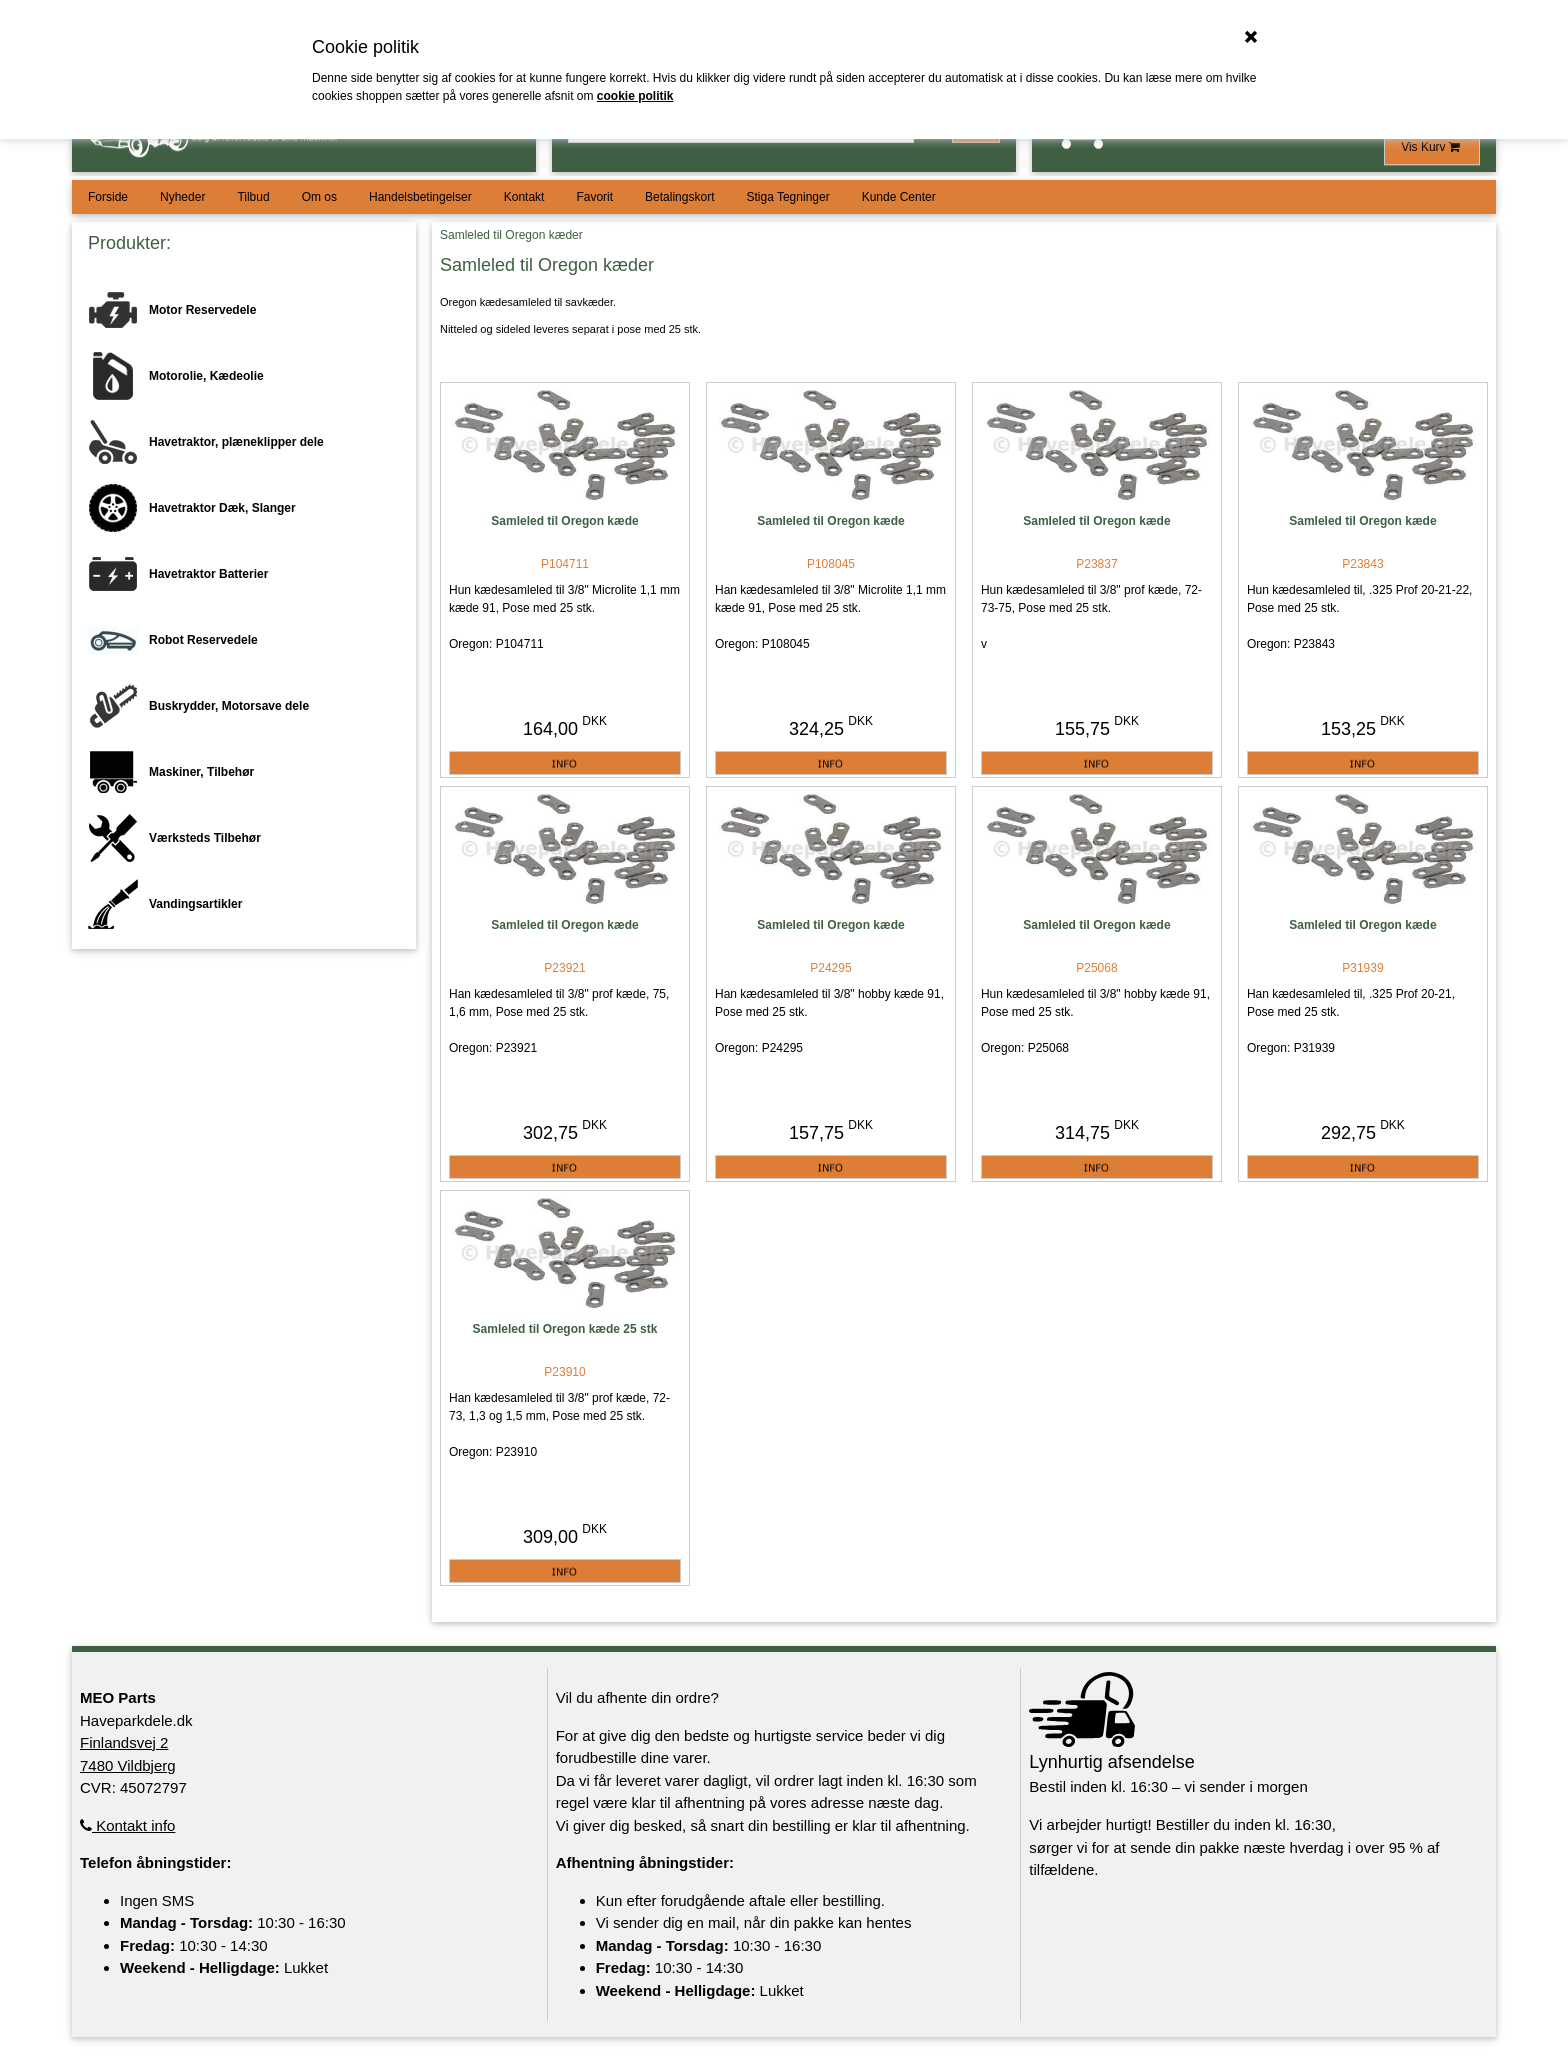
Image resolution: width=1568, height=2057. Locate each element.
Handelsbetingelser (420, 197)
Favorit (594, 197)
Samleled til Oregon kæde (564, 521)
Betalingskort (679, 197)
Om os (319, 197)
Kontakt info (127, 1825)
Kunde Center (899, 197)
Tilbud (253, 197)
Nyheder (182, 197)
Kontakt (524, 197)
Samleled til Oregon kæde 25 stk (565, 1329)
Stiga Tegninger (787, 197)
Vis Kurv (1432, 147)
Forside (108, 197)
